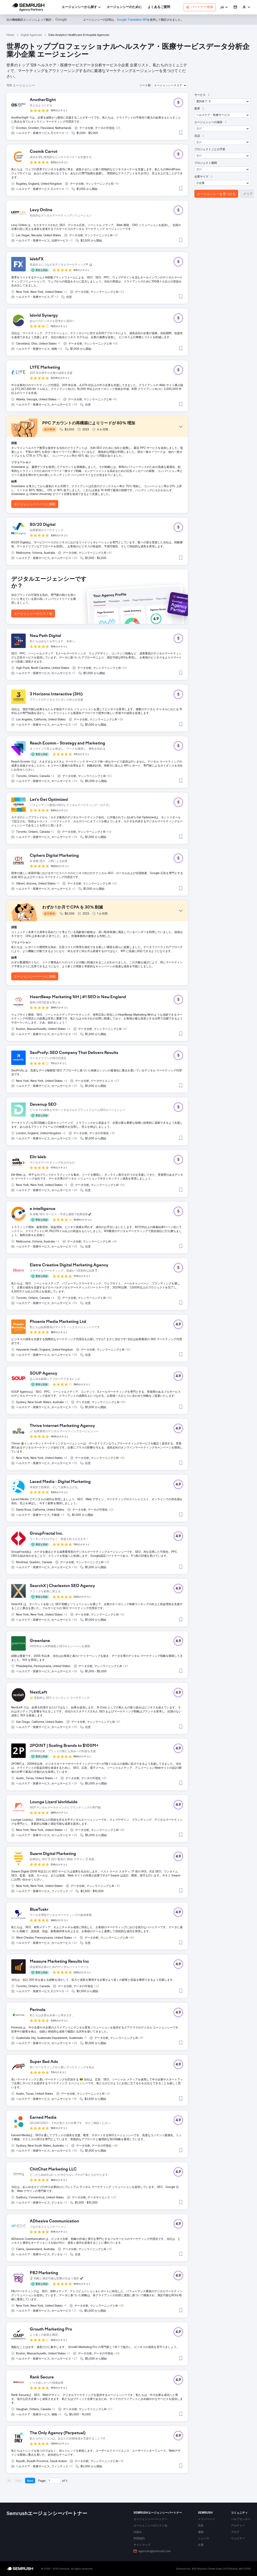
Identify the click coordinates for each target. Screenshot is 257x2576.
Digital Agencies (31, 35)
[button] (224, 7)
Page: (42, 2480)
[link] (124, 7)
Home (10, 35)
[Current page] (53, 2480)
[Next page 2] (30, 2480)
